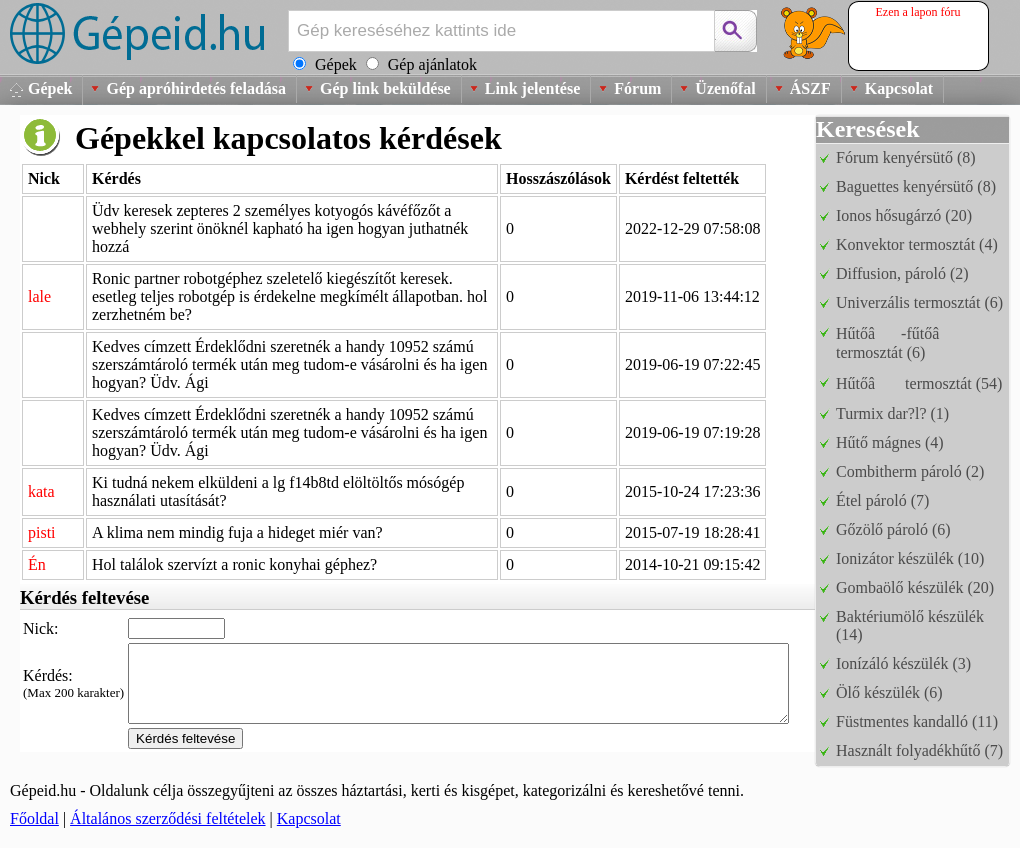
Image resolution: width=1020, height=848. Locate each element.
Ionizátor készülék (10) (910, 558)
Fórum (637, 88)
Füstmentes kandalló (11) (917, 721)
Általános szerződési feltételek (167, 818)
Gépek (50, 88)
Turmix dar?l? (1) (892, 413)
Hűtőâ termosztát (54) (919, 383)
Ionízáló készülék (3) (903, 663)
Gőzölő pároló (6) (893, 529)
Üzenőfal (725, 88)
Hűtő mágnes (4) (890, 442)
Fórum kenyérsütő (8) (906, 157)
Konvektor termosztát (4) (917, 244)
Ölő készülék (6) (889, 692)
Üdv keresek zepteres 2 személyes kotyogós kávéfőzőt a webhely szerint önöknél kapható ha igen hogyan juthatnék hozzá (280, 228)
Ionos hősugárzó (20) (904, 215)
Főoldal (34, 818)
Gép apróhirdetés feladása (196, 88)
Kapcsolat (899, 88)
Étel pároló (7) (882, 500)
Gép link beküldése (385, 88)
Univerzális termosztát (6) (919, 302)
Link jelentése (533, 88)
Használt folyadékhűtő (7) (919, 750)
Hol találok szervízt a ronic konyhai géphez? (234, 564)
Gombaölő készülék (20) (915, 587)
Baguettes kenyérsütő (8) (916, 186)
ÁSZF (810, 88)
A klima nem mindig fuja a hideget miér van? (237, 532)
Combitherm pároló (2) (910, 471)
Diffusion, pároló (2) (902, 273)
